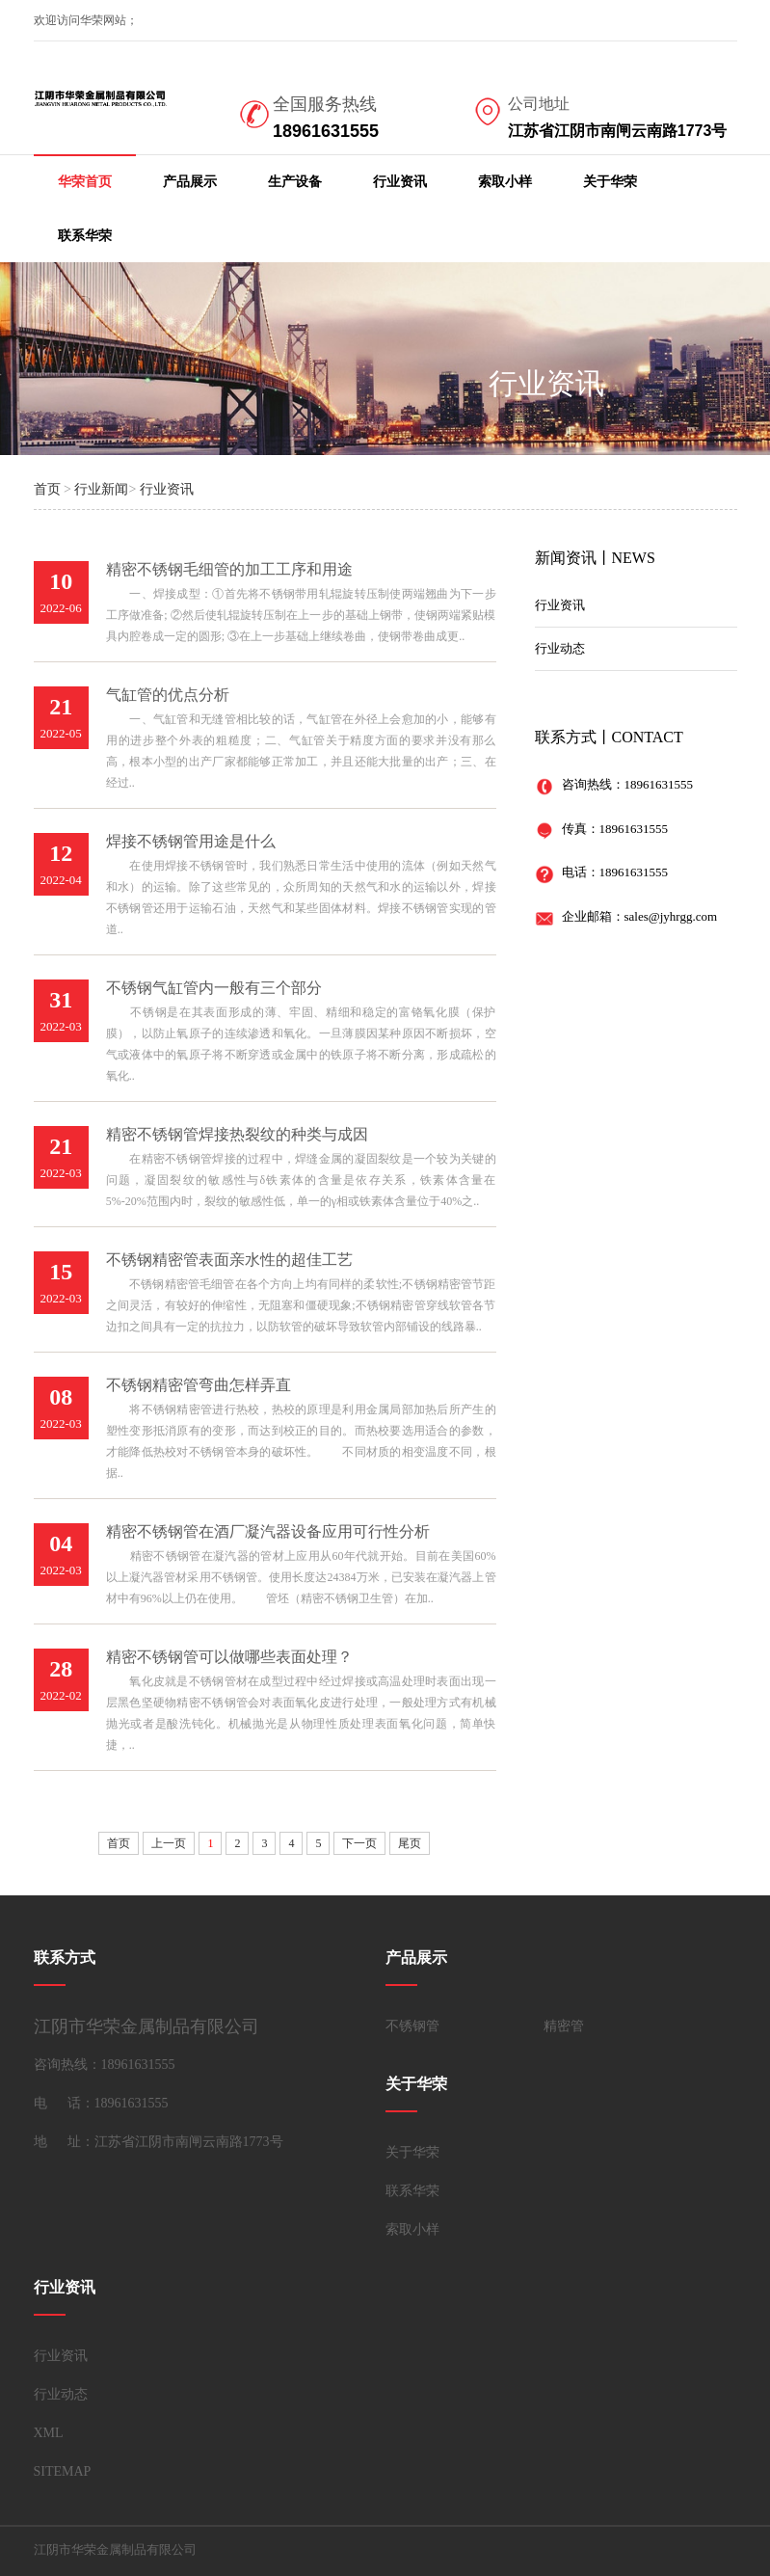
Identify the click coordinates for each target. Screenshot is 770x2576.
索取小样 (505, 181)
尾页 (409, 1843)
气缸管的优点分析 (167, 694)
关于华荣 (610, 181)
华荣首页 (85, 181)
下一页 (359, 1843)
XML (49, 2433)
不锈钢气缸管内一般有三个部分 (214, 987)
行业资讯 (400, 181)
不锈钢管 (412, 2026)
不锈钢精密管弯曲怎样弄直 (198, 1385)
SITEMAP (63, 2471)
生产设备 (295, 181)
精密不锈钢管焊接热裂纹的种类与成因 (237, 1134)
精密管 (564, 2026)
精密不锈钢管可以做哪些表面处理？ (229, 1657)
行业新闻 (101, 489)
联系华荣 (85, 235)
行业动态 (560, 648)
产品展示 (190, 181)
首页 (47, 489)
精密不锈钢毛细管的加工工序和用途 (229, 569)
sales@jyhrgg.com (671, 916)
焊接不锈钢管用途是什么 (191, 841)
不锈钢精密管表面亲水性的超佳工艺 (229, 1259)
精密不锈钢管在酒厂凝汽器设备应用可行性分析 (268, 1531)
